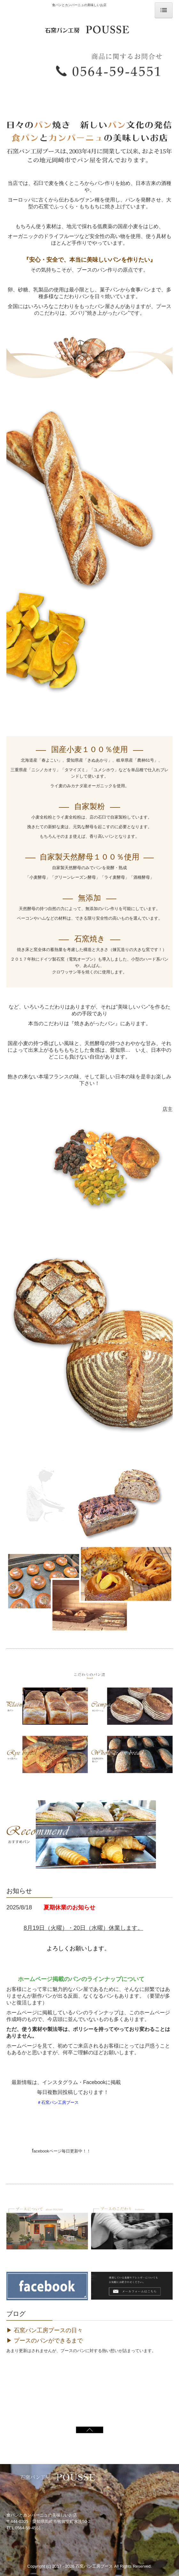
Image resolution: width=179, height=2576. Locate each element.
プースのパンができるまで (48, 2340)
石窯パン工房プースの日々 (48, 2330)
